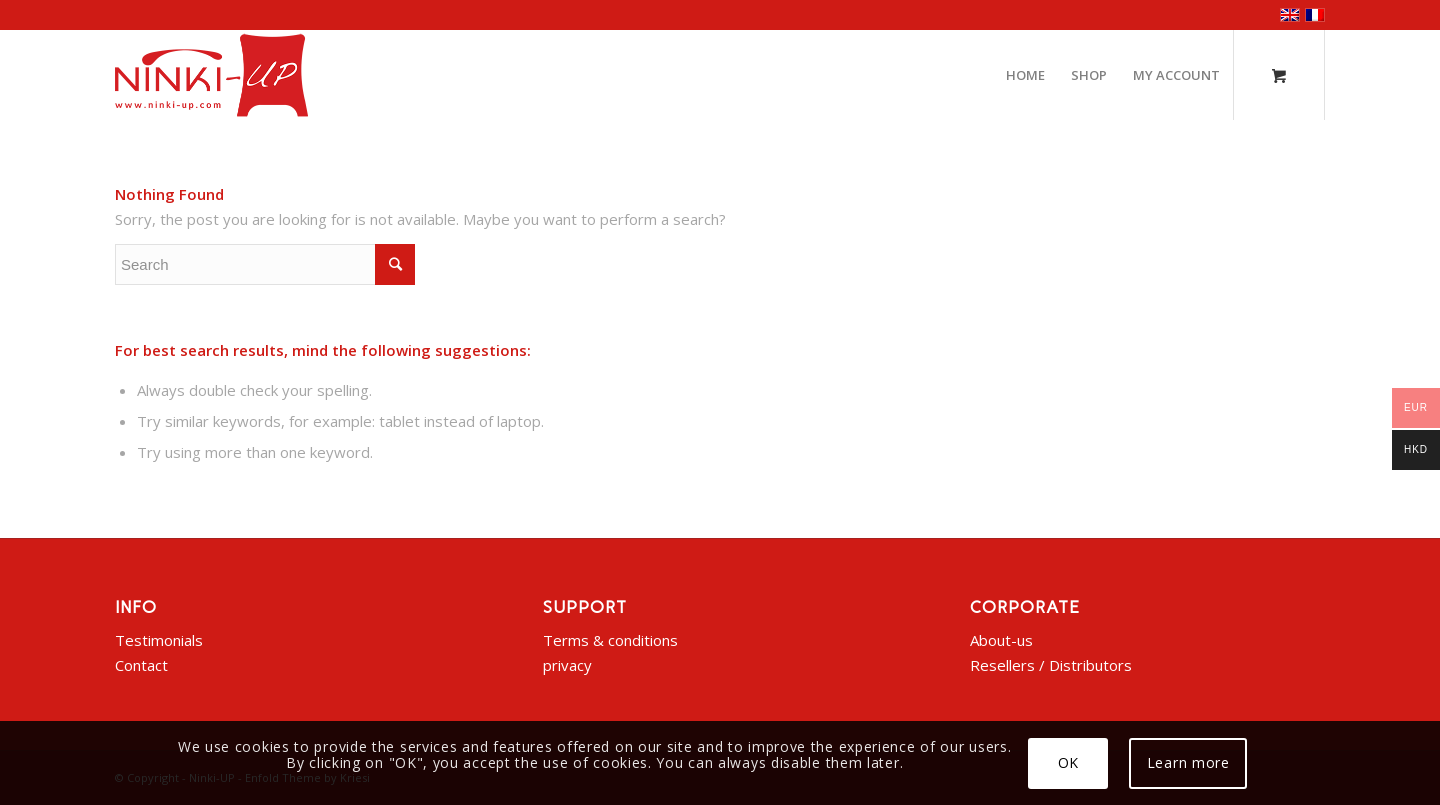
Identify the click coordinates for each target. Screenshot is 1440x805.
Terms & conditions (610, 640)
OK (1068, 762)
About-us (1001, 640)
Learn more (1188, 762)
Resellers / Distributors (1051, 665)
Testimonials (159, 640)
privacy (567, 665)
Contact (141, 665)
